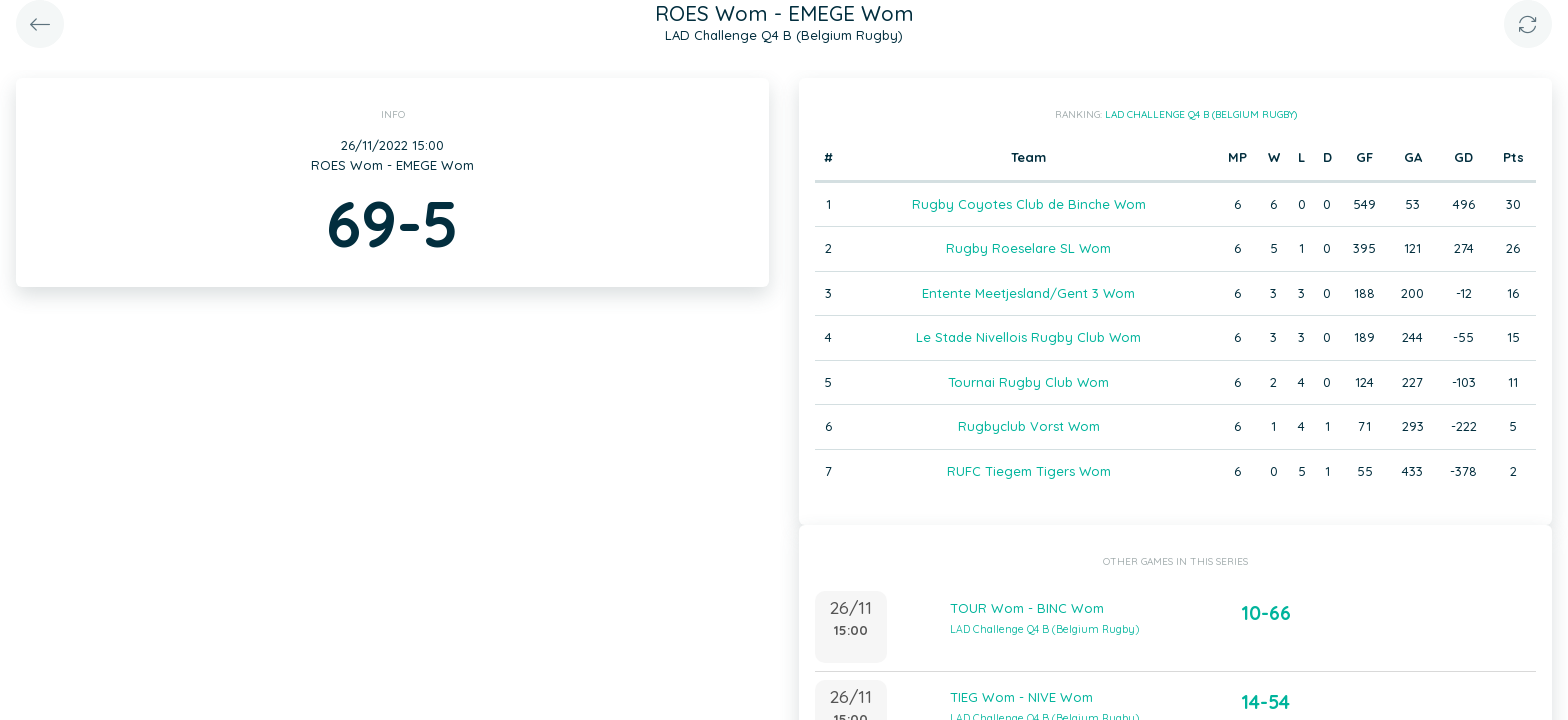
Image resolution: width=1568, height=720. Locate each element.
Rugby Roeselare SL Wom (1028, 248)
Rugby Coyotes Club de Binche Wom (1029, 204)
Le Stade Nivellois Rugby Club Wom (1028, 337)
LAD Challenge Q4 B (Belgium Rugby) (1201, 114)
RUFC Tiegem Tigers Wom (1029, 471)
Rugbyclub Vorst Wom (1029, 426)
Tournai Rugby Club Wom (1028, 382)
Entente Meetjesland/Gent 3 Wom (1028, 293)
